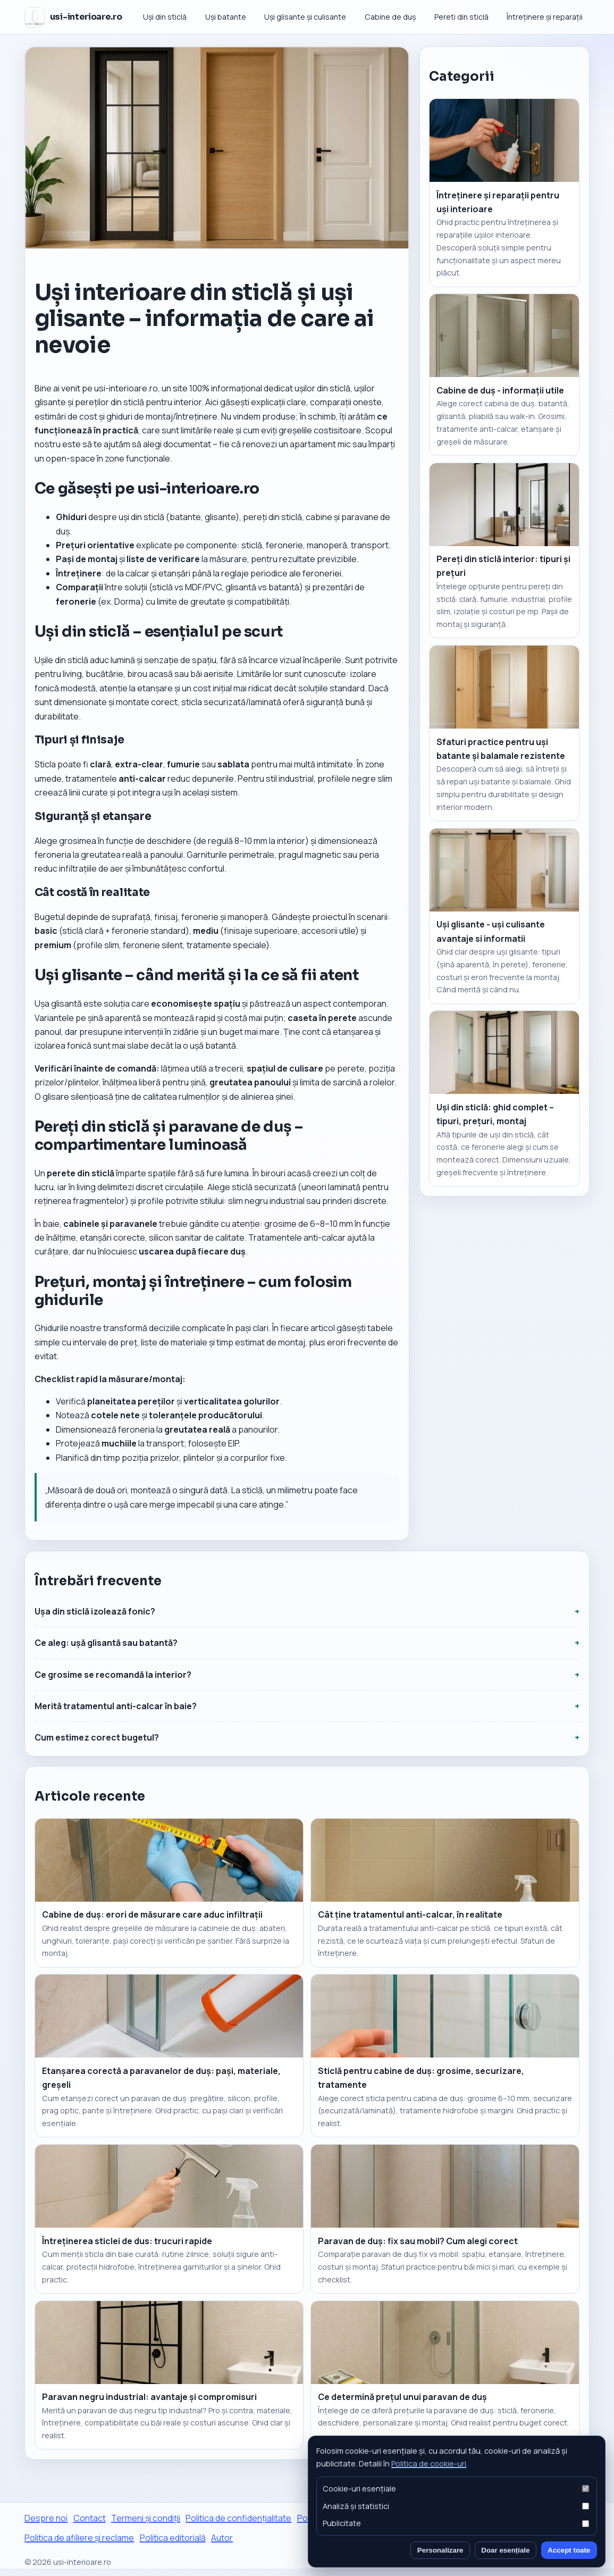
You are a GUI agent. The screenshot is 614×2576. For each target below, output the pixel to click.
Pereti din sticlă (461, 17)
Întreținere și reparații (545, 17)
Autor (222, 2538)
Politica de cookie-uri (428, 2463)
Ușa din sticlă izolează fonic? (95, 1611)
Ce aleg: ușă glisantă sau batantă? (106, 1643)
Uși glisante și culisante (305, 17)
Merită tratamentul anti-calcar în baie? (116, 1706)
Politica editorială (173, 2538)
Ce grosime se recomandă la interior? (113, 1674)
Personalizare (440, 2550)
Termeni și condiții (145, 2518)
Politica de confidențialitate (238, 2518)
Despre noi (46, 2518)
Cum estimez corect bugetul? (97, 1737)
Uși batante (225, 17)
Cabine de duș (390, 17)
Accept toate (569, 2550)
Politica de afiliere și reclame (79, 2538)
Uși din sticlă (165, 17)
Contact (89, 2518)
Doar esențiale (505, 2550)
